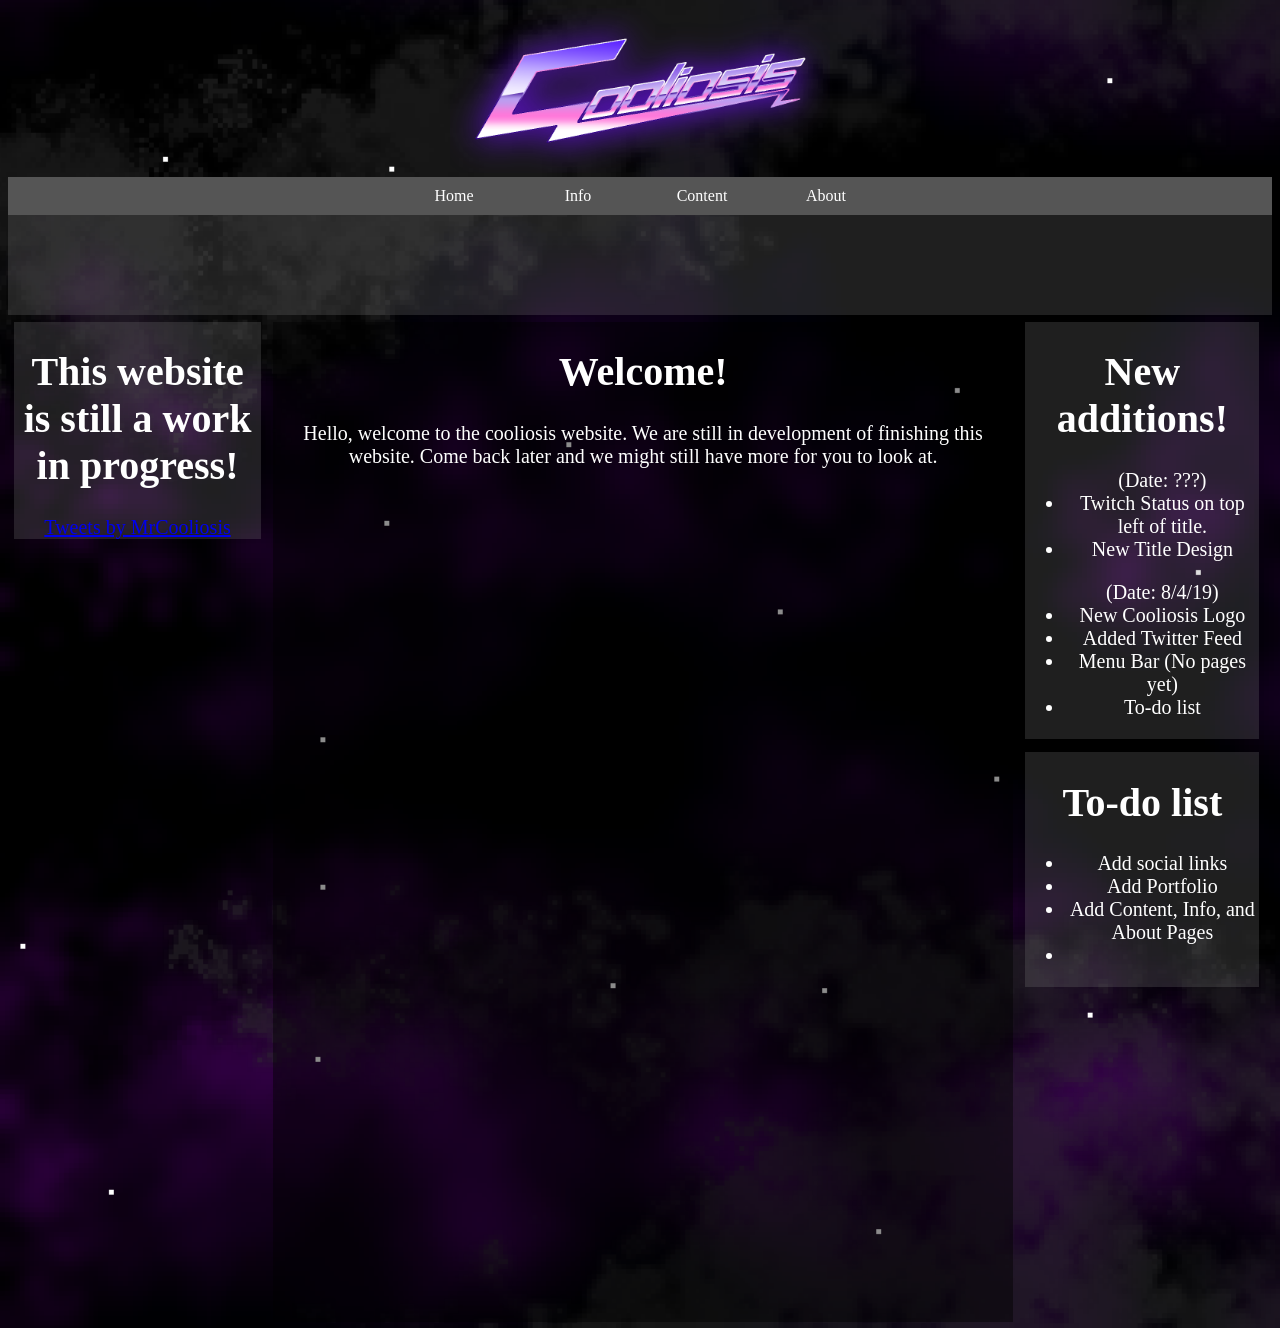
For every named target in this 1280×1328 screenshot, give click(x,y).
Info (578, 195)
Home (453, 195)
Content (702, 195)
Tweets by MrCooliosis (137, 527)
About (826, 195)
